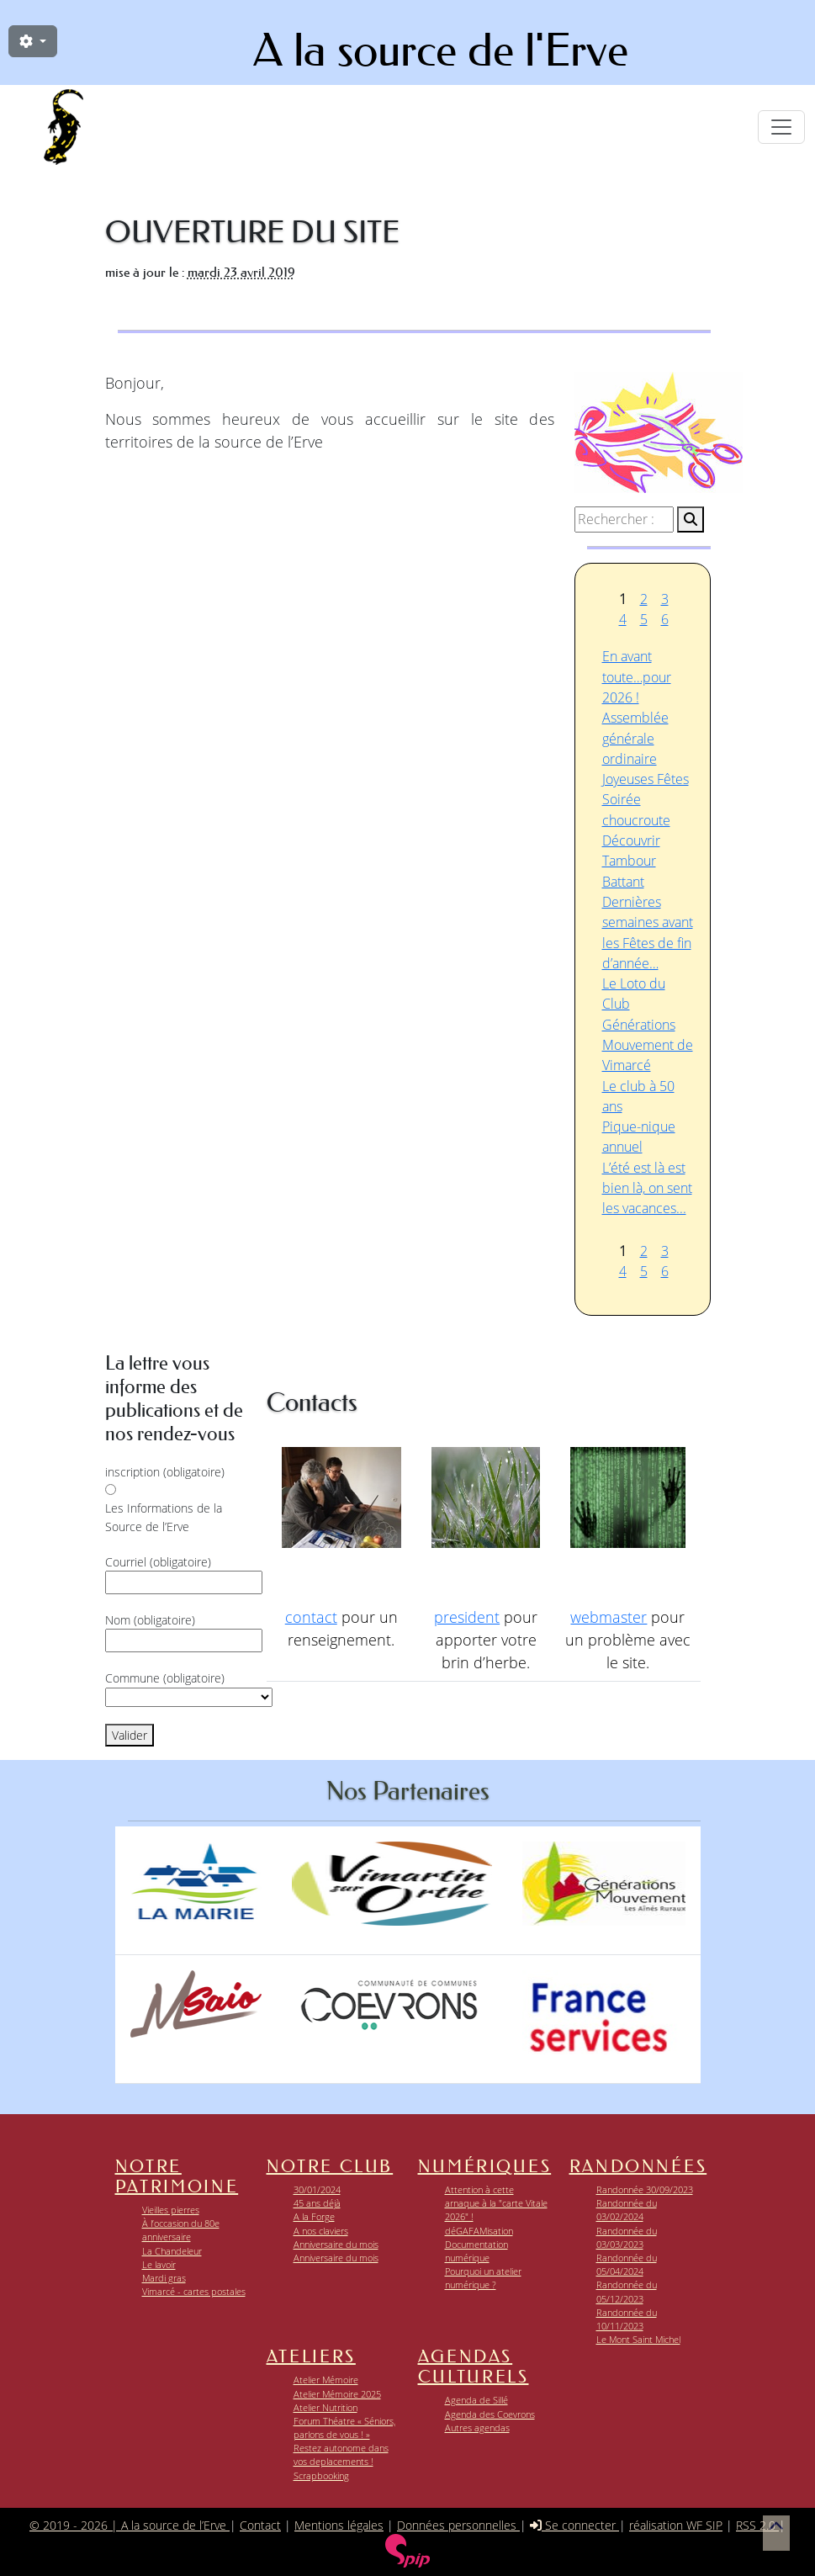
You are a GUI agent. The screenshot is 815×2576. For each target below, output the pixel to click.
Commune (165, 1678)
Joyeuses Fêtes (645, 779)
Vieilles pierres (170, 2209)
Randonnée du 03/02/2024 (626, 2210)
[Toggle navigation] (781, 127)
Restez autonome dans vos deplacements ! (341, 2454)
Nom (150, 1620)
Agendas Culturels (473, 2366)
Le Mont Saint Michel (638, 2339)
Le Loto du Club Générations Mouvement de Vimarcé (647, 1024)
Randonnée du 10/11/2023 (626, 2319)
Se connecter (574, 2525)
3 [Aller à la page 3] (665, 599)
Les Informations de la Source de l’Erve (163, 1517)
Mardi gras (164, 2277)
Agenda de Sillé (476, 2399)
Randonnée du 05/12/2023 (626, 2291)
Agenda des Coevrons (490, 2414)
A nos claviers (321, 2230)
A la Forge (314, 2216)
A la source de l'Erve (440, 50)
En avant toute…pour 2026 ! (636, 677)
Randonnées (638, 2166)
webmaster (608, 1617)
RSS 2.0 (757, 2525)
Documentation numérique (476, 2251)
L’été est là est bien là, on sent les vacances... (647, 1188)
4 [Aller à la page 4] (623, 619)
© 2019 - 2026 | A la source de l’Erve (129, 2525)
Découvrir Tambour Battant (631, 861)
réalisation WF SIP (675, 2525)
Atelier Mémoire (326, 2379)
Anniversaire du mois (336, 2244)
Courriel (158, 1562)
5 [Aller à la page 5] (644, 619)
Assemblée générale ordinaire (635, 738)
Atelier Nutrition (325, 2407)
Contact (260, 2525)
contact (311, 1617)
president (467, 1617)
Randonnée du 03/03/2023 (626, 2237)
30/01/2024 (317, 2189)
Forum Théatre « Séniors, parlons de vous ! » (344, 2427)
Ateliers (311, 2356)
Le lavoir (159, 2264)
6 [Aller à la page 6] (665, 619)
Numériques (485, 2166)
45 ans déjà (317, 2203)
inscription (165, 1472)
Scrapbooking (321, 2475)
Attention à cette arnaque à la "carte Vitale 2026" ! (496, 2203)
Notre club (330, 2166)
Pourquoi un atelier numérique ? (483, 2278)
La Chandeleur (172, 2251)
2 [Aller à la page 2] (644, 599)
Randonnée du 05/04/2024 (626, 2264)
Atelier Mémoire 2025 (337, 2394)
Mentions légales (339, 2525)
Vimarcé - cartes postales (194, 2291)
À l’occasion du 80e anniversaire (181, 2230)
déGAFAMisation (479, 2230)
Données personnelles (458, 2525)
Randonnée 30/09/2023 (644, 2189)
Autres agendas (477, 2427)
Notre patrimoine (177, 2176)
